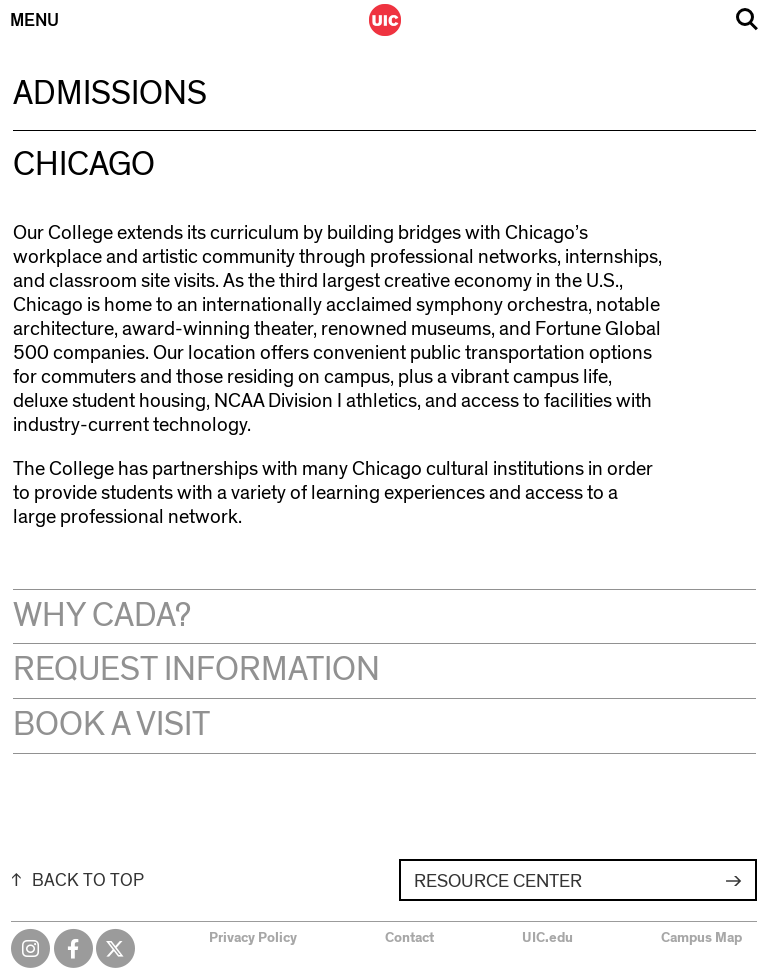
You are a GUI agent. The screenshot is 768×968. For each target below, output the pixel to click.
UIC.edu (547, 938)
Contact (409, 938)
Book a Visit (111, 725)
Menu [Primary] (34, 21)
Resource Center (498, 881)
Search (747, 19)
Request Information (196, 670)
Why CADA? (102, 616)
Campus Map (701, 938)
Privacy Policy (253, 938)
